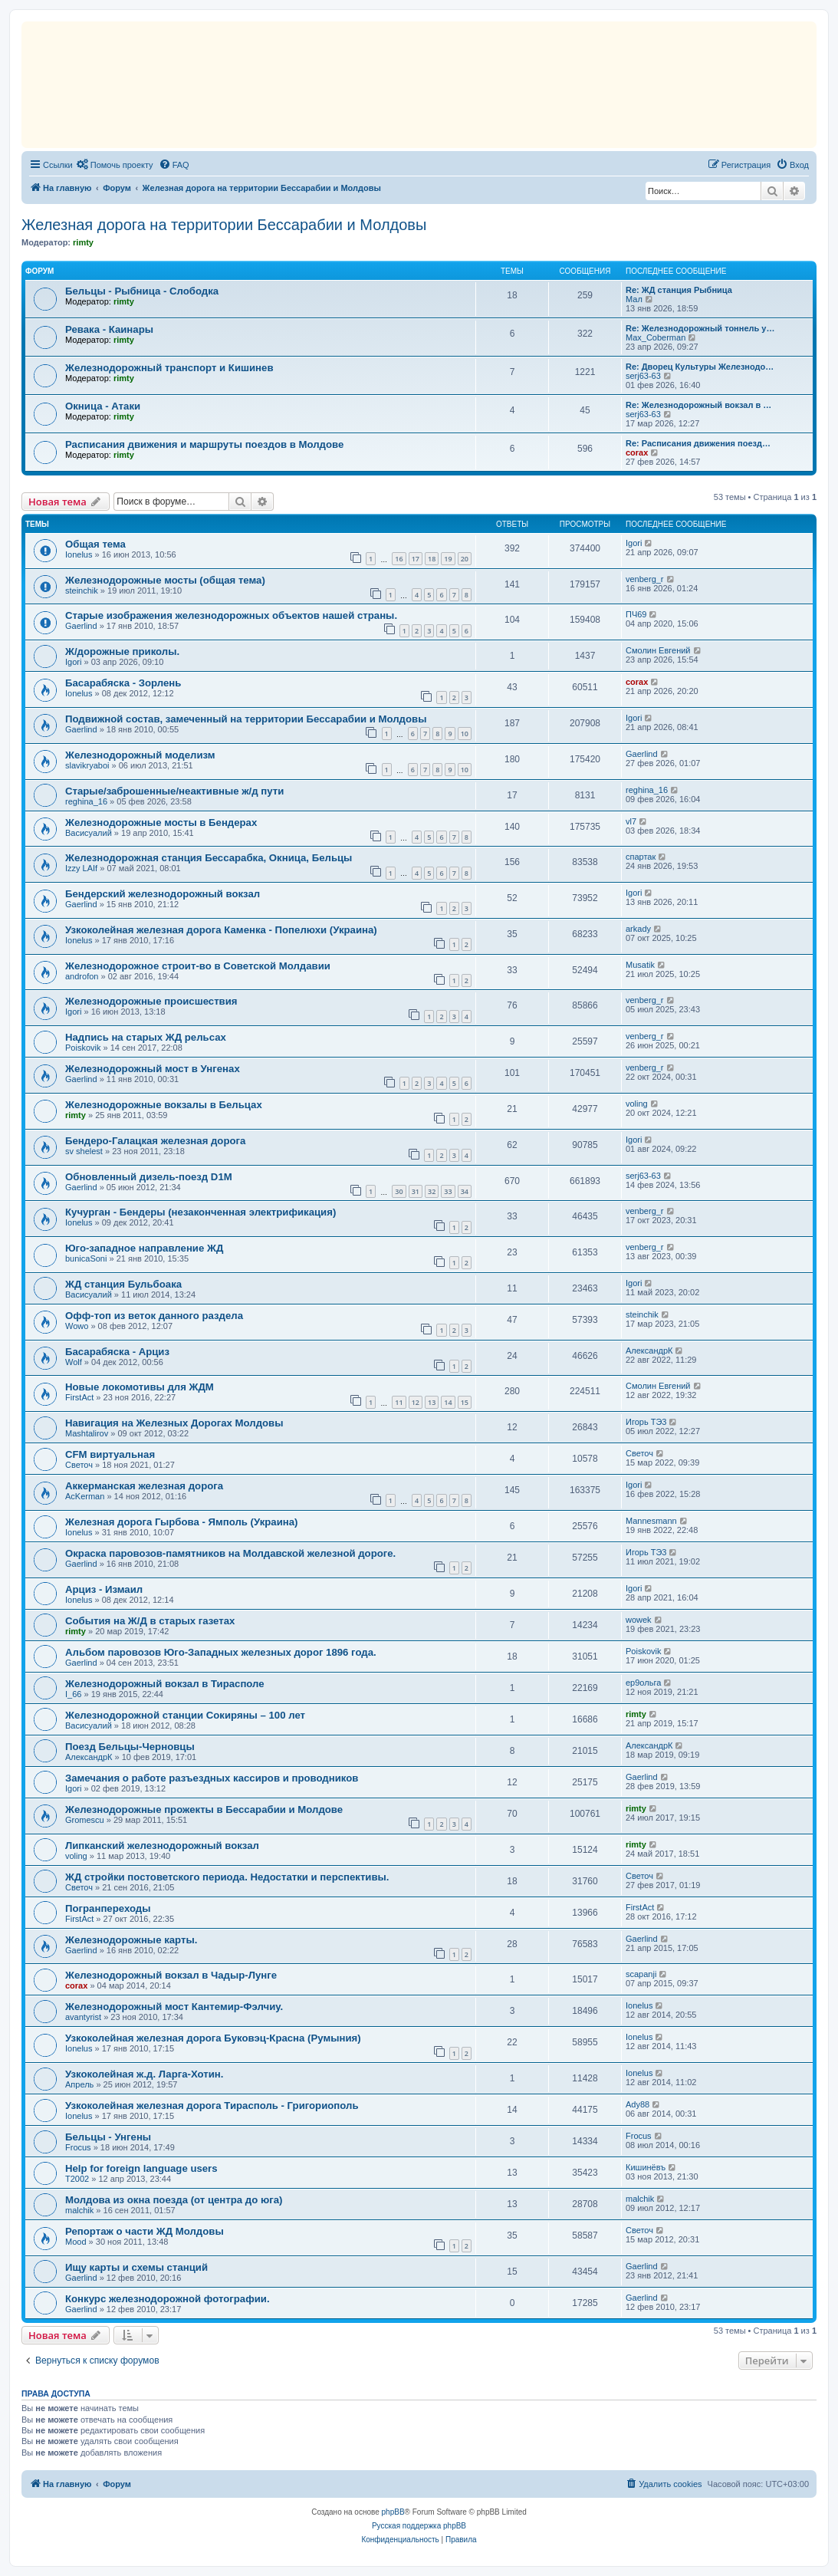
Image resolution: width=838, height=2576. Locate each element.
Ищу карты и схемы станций (136, 2267)
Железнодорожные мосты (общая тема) (165, 580)
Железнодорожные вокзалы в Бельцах (163, 1104)
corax (637, 452)
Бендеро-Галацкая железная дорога (155, 1141)
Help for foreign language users (141, 2168)
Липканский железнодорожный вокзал (162, 1845)
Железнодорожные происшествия (151, 1001)
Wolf (73, 1362)
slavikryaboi (87, 765)
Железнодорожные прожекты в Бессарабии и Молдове (204, 1809)
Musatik (640, 964)
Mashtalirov (86, 1433)
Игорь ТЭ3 (646, 1421)
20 (464, 559)
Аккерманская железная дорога (144, 1486)
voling (637, 1103)
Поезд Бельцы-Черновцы (130, 1746)
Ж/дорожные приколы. (122, 651)
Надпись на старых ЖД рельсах (145, 1037)
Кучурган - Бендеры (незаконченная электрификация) (200, 1212)
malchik (79, 2210)
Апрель (79, 2084)
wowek (639, 1619)
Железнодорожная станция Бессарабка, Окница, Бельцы (208, 858)
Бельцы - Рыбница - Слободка (142, 291)
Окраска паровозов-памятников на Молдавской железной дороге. (230, 1553)
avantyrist (83, 2017)
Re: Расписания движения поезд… (698, 443)
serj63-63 (643, 375)
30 (399, 1191)
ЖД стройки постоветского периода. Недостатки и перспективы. (227, 1877)
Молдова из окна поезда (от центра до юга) (173, 2200)
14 (448, 1402)
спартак (641, 856)
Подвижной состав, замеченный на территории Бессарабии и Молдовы (245, 719)
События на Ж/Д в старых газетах (150, 1621)
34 (464, 1191)
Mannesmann (651, 1520)
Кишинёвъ (645, 2167)
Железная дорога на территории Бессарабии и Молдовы (223, 224)
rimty (83, 242)
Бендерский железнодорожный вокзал (162, 894)
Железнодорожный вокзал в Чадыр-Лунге (171, 1975)
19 (448, 559)
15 (464, 1402)
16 (399, 559)
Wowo (76, 1326)
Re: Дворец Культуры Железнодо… (700, 366)
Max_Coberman (655, 337)
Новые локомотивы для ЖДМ (139, 1387)
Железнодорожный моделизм (140, 755)
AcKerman (84, 1496)
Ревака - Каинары (109, 329)
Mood (76, 2241)
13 (431, 1402)
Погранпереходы (107, 1908)
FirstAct (79, 1397)
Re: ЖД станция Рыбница (679, 289)
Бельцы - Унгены (108, 2137)
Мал (634, 299)
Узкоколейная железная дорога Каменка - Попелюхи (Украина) (221, 930)
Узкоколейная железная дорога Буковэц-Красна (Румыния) (213, 2038)
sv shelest (84, 1151)
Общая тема (95, 544)
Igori (634, 543)
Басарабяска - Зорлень (123, 683)
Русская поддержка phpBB (419, 2526)
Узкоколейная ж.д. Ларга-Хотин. (144, 2074)
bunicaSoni (86, 1258)
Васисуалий (88, 832)
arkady (638, 928)
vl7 (631, 821)
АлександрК (649, 1350)
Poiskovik (82, 1047)
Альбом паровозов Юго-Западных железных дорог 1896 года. (220, 1652)
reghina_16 (86, 801)
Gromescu (84, 1819)
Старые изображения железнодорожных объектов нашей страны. (231, 615)
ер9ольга (643, 1682)
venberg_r (645, 579)
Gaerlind (81, 625)
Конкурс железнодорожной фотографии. (167, 2299)
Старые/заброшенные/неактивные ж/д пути (174, 791)
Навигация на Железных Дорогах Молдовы (174, 1423)
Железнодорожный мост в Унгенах (152, 1068)
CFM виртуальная (110, 1454)
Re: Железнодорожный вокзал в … (698, 405)
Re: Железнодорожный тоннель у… (700, 328)
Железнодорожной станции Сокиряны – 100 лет (185, 1715)
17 (415, 559)
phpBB (393, 2512)
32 (431, 1191)
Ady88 (637, 2104)
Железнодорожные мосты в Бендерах (161, 822)
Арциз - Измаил (104, 1589)
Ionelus (78, 554)
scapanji (641, 1974)
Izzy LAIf (81, 868)
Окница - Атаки (102, 406)
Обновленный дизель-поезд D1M (148, 1177)
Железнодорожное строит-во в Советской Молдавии (197, 966)
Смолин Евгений (658, 650)
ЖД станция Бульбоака (123, 1284)
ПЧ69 (636, 614)
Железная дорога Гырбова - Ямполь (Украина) (181, 1522)
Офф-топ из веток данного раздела (154, 1315)
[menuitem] (115, 165)
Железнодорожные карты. (131, 1940)
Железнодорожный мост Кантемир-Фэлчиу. (174, 2006)
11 (399, 1402)
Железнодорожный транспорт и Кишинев (169, 367)
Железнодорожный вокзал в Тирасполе (165, 1683)
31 (415, 1191)
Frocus (78, 2147)
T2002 (77, 2178)
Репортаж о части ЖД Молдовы (144, 2231)
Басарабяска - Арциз (117, 1351)
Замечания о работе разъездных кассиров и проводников (211, 1778)
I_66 (73, 1694)
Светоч (79, 1464)
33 (448, 1191)
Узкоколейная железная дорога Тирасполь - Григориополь (212, 2105)
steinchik (81, 590)
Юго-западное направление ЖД (144, 1248)
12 (415, 1402)
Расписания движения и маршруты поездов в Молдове (204, 444)
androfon (81, 976)
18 (431, 559)
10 (464, 734)
